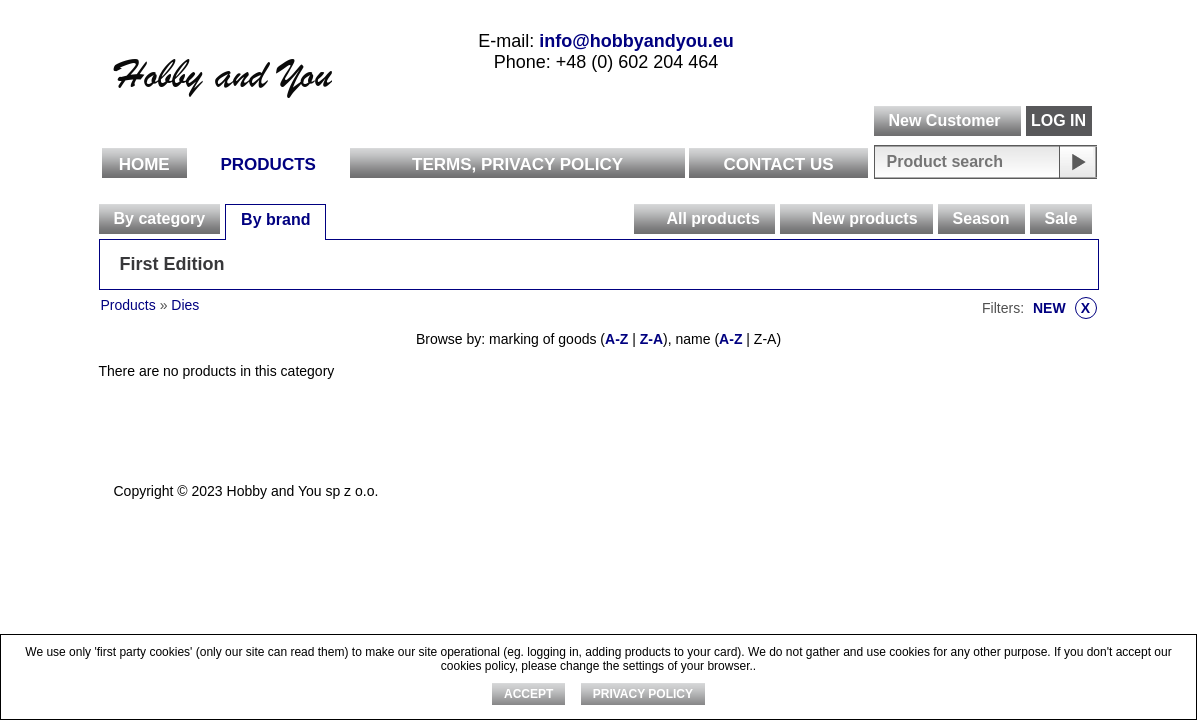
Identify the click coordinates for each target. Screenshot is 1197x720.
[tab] (160, 219)
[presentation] (649, 219)
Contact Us (778, 164)
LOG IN (1058, 120)
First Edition (172, 264)
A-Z (616, 339)
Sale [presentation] (1061, 218)
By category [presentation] (160, 218)
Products (268, 164)
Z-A (651, 339)
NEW (1065, 308)
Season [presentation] (981, 218)
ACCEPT (528, 694)
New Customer (944, 120)
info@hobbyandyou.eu (636, 41)
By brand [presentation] (275, 219)
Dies (185, 305)
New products (865, 218)
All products (712, 218)
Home (144, 164)
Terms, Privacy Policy (517, 164)
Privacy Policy (643, 694)
